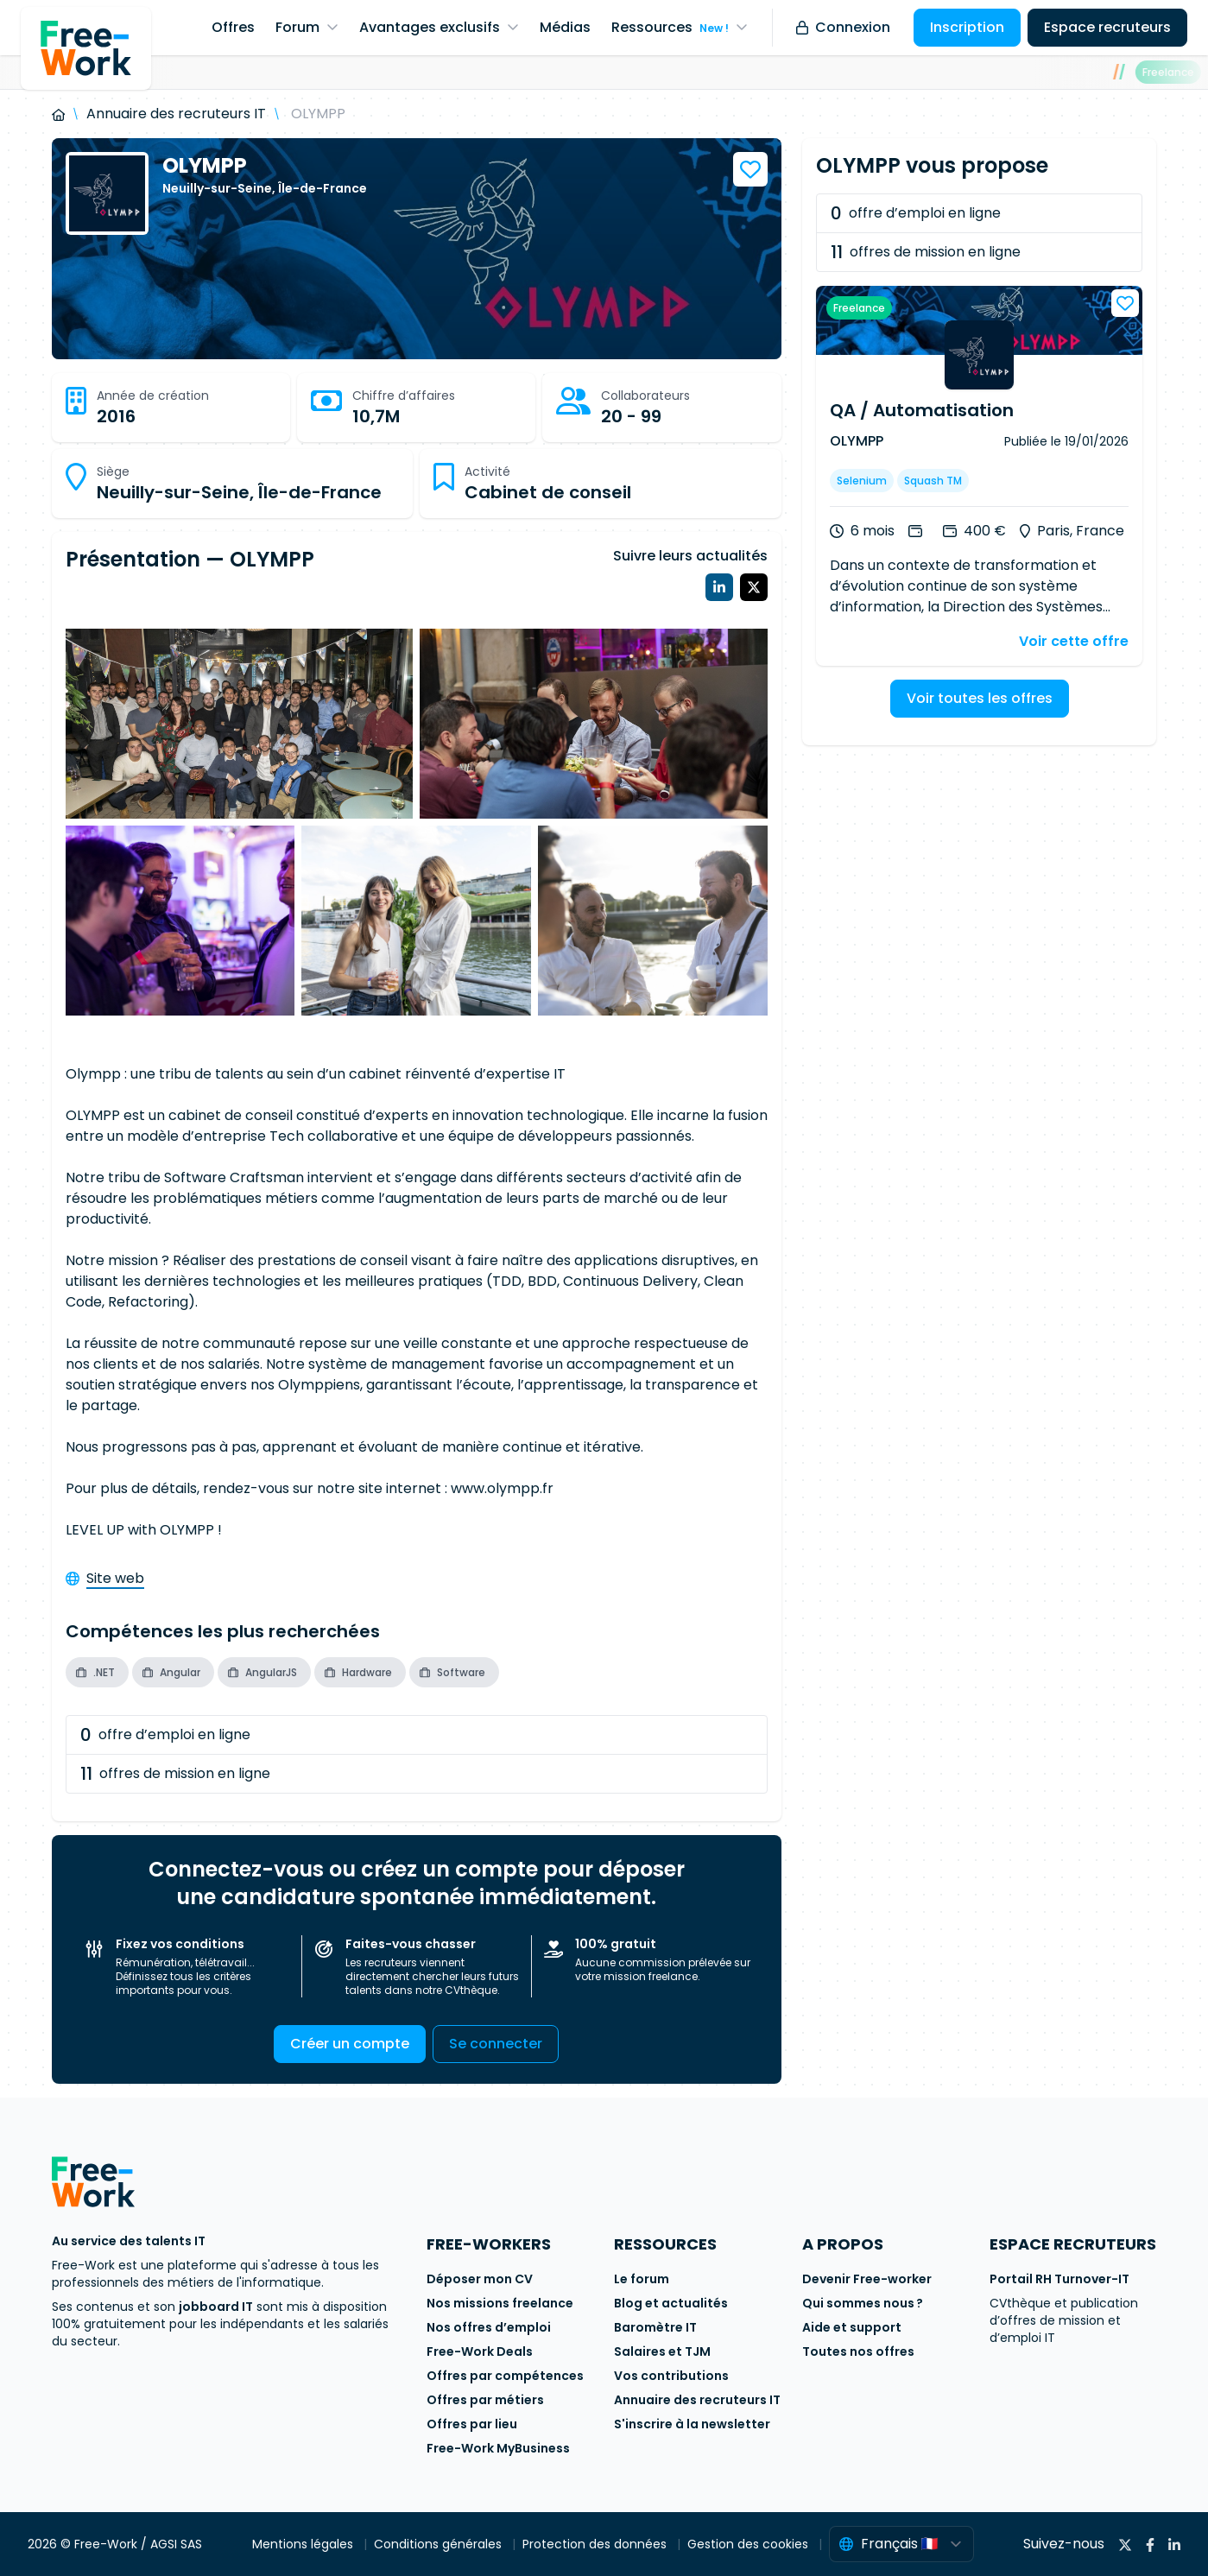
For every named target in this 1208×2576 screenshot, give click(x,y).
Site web (115, 1578)
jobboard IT (216, 2306)
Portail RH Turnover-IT (1059, 2279)
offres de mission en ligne (175, 1774)
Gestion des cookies (749, 2544)
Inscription (967, 27)
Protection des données (596, 2544)
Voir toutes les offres (980, 698)
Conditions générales (439, 2544)
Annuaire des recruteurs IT (176, 113)
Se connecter (495, 2044)
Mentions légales (304, 2544)
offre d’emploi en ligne (165, 1735)
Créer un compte (349, 2044)
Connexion (843, 27)
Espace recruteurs (1107, 27)
